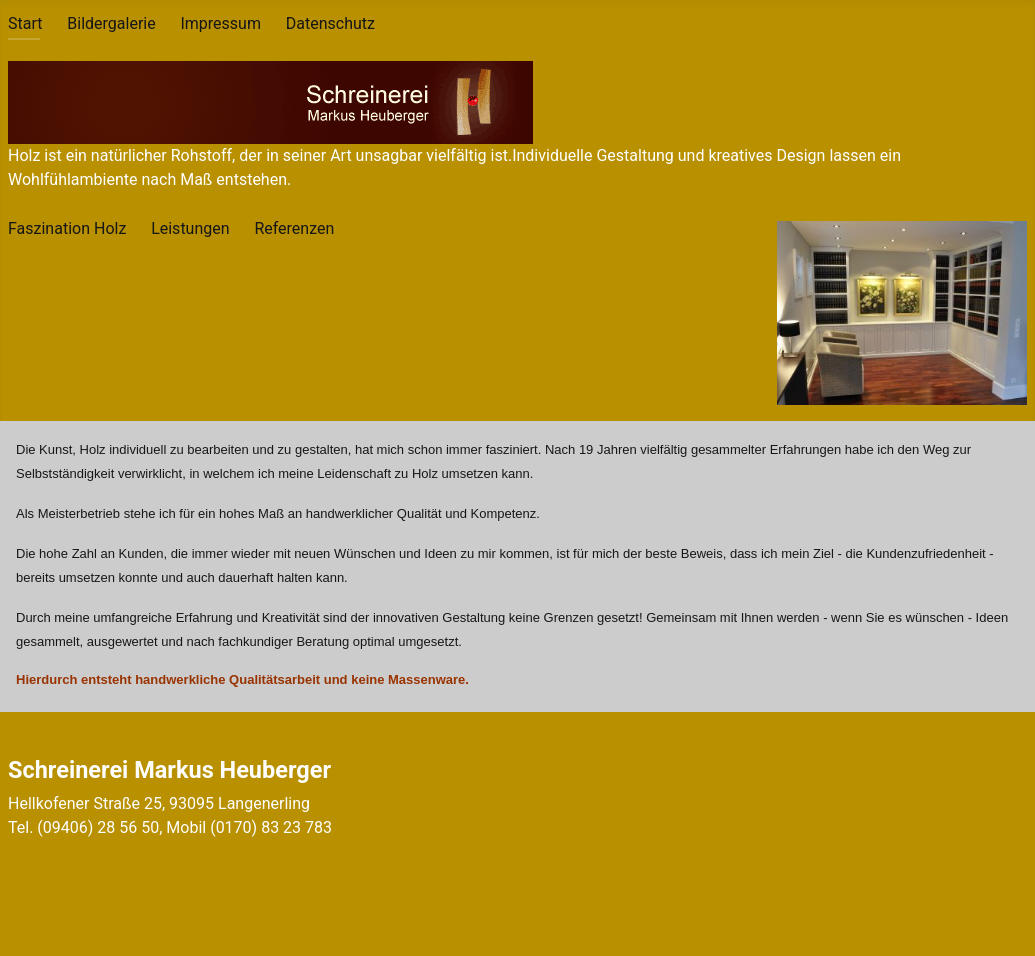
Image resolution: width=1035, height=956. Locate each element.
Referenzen (294, 228)
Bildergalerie (111, 23)
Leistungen (190, 228)
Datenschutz (330, 23)
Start (25, 23)
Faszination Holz (67, 228)
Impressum (220, 23)
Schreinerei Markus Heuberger (169, 770)
